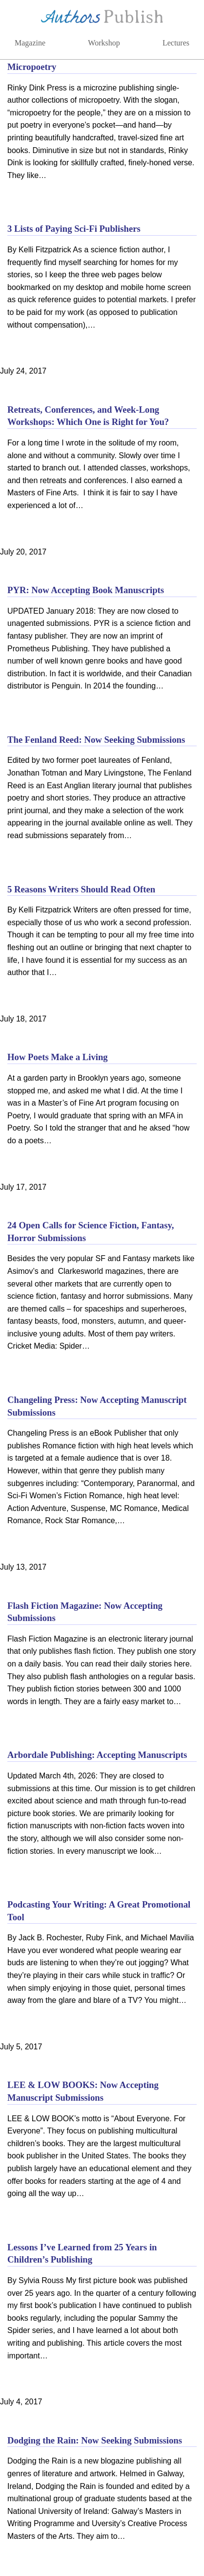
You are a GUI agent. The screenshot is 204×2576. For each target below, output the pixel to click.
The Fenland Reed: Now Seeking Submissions (96, 739)
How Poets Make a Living (57, 1057)
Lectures (176, 43)
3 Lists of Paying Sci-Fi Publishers (74, 228)
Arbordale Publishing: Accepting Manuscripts (97, 1755)
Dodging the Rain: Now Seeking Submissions (94, 2440)
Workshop (104, 43)
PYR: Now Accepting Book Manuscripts (85, 590)
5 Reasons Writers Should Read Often (81, 889)
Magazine (30, 43)
